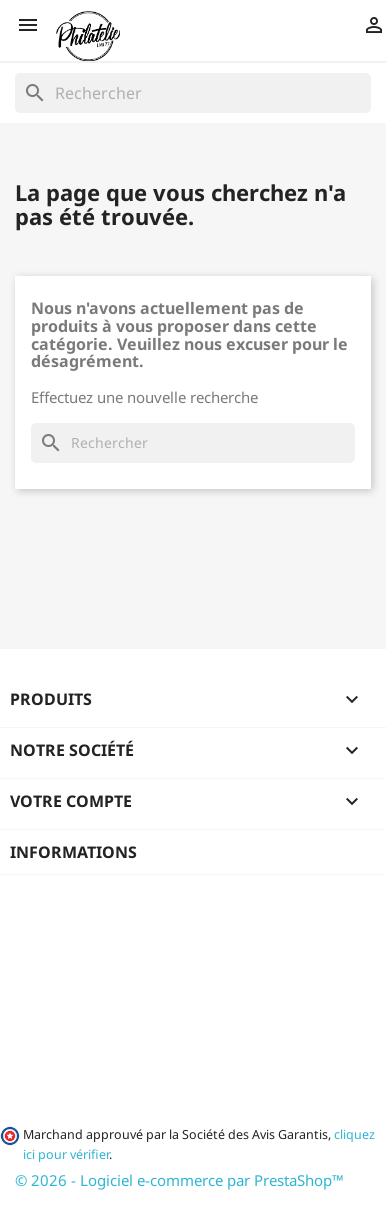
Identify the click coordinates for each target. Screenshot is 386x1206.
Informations (73, 852)
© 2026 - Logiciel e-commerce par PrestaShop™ (179, 1180)
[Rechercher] (193, 93)
